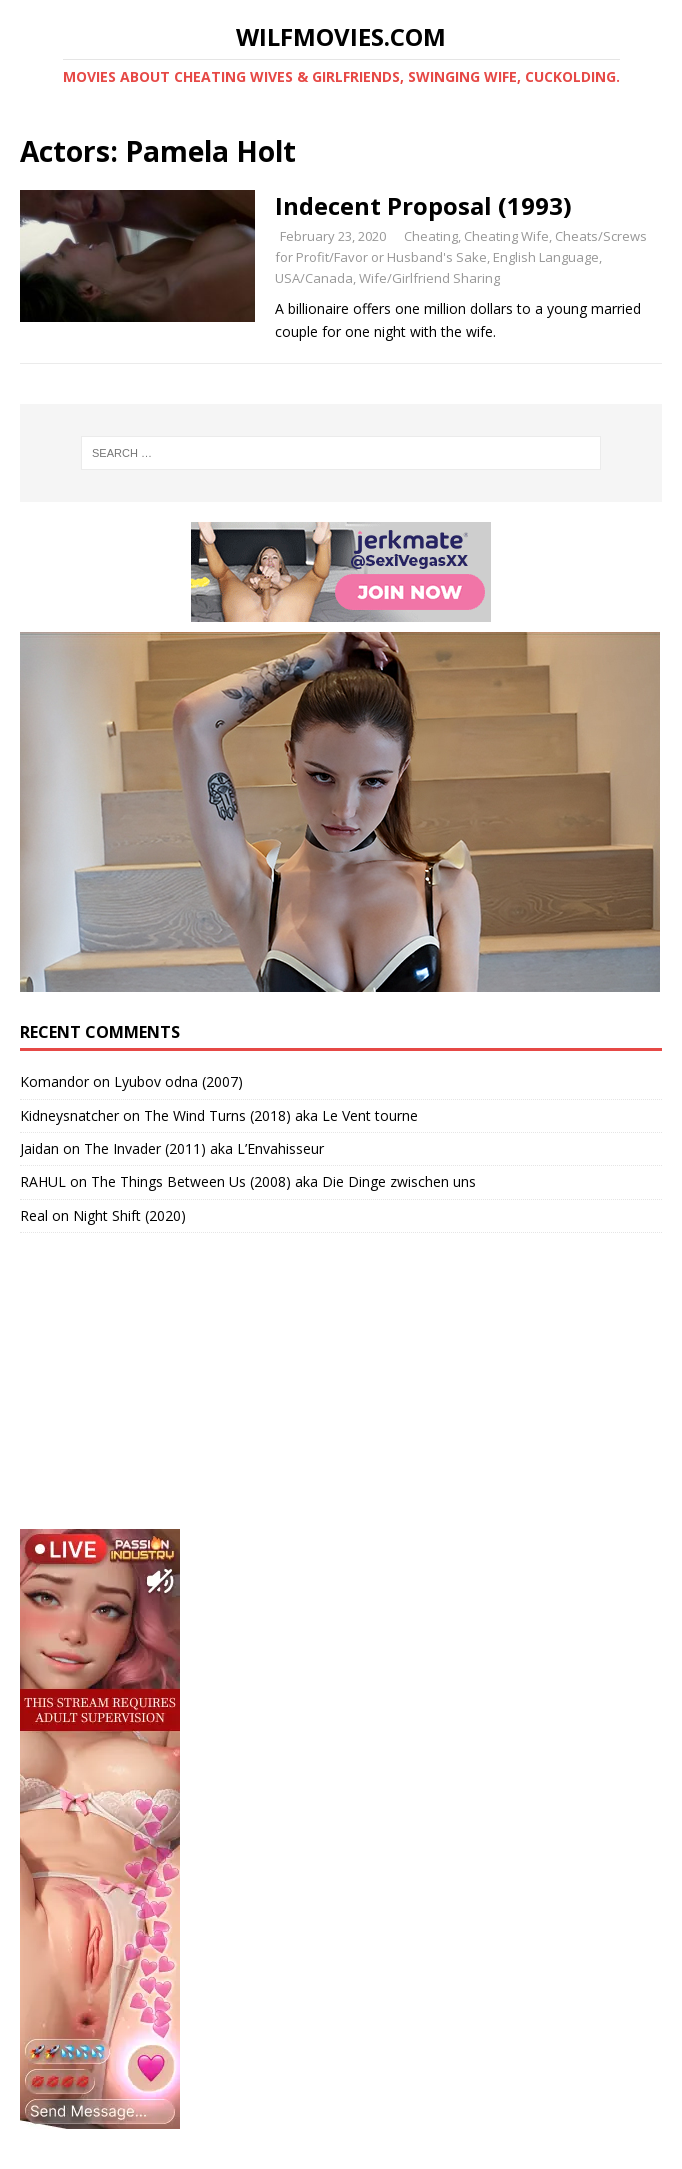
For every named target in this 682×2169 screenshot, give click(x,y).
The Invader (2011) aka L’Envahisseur (204, 1148)
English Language (546, 257)
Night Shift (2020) (129, 1215)
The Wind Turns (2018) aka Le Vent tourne (281, 1115)
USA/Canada (314, 278)
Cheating (431, 236)
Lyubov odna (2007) (178, 1081)
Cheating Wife (506, 236)
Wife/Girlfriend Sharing (429, 278)
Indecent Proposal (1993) (423, 205)
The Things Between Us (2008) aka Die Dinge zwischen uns (283, 1181)
